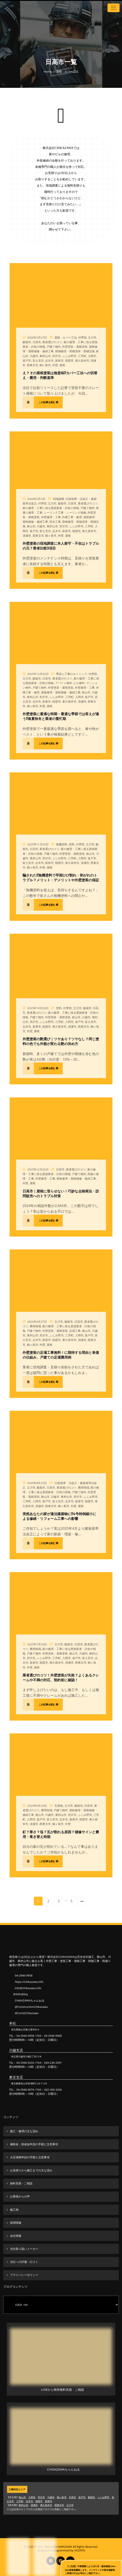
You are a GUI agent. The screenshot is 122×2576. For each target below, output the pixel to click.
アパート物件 (63, 683)
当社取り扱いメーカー (24, 2249)
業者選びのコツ (52, 342)
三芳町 (82, 356)
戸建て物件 (54, 347)
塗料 (71, 844)
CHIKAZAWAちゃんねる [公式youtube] (27, 2000)
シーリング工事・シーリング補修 (65, 512)
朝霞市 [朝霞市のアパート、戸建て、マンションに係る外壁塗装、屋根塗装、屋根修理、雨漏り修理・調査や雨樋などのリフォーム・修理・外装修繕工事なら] (39, 2501)
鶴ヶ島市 (45, 365)
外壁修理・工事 (51, 517)
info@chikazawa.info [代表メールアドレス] (25, 1988)
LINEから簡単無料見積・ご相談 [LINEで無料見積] (61, 2359)
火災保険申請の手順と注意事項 (29, 2157)
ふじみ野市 (69, 356)
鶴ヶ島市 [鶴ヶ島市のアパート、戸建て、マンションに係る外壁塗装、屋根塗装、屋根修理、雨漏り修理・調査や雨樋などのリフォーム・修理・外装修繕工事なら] (61, 2497)
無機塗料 (61, 844)
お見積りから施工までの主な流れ (31, 2170)
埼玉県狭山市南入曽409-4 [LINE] (25, 2029)
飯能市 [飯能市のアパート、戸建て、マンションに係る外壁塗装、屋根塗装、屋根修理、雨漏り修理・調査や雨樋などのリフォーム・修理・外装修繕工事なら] (91, 2497)
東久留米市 (82, 360)
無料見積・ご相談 (21, 2183)
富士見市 (38, 360)
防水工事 (55, 522)
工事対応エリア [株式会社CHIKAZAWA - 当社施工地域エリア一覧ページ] (17, 2489)
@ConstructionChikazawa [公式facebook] (29, 2007)
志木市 (49, 360)
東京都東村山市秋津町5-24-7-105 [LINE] (29, 2083)
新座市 (59, 360)
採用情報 (15, 2223)
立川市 (92, 337)
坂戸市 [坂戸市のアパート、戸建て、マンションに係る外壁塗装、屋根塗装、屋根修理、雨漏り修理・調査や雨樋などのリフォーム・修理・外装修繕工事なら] (82, 2497)
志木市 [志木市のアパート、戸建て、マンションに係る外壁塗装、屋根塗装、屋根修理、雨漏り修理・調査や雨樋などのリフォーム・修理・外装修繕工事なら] (29, 2501)
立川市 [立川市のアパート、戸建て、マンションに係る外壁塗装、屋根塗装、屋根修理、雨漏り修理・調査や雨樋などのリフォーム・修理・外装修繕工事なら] (70, 2505)
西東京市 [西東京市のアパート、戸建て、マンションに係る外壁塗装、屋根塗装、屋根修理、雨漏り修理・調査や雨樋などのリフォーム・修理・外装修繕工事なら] (59, 2505)
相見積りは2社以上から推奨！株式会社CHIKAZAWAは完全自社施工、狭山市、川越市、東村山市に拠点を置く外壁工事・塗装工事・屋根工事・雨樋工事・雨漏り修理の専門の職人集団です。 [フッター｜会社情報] (61, 1952)
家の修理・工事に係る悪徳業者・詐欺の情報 (51, 508)
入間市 (92, 356)
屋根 (62, 365)
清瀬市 (27, 536)
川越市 (34, 356)
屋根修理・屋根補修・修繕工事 (61, 692)
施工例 (14, 2210)
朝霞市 (69, 360)
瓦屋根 (58, 1806)
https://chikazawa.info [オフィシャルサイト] (26, 1982)
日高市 (37, 342)
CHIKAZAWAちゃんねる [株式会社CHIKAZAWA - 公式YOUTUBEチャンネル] (61, 2438)
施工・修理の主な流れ (24, 2131)
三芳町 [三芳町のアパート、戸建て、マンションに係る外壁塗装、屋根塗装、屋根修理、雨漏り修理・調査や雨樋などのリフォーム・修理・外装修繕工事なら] (19, 2501)
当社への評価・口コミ (24, 2262)
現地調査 (58, 499)
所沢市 (56, 356)
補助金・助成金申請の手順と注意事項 (34, 2144)
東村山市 (45, 356)
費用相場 (35, 1326)
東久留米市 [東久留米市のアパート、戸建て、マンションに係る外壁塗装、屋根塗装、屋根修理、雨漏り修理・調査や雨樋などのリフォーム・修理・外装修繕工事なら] (46, 2505)
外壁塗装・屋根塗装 (74, 347)
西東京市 (32, 365)
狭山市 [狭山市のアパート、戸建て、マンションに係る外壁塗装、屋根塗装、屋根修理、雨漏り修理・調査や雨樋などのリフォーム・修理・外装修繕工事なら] (22, 2497)
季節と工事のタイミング (71, 674)
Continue (61, 402)
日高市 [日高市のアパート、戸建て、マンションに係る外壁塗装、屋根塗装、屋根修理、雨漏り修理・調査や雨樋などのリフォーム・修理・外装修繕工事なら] (72, 2497)
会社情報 (15, 2236)
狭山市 (31, 526)
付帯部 (82, 337)
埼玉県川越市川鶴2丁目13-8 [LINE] (26, 2056)
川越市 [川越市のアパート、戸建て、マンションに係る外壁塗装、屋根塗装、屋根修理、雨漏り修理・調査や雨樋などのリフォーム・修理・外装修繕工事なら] (50, 2497)
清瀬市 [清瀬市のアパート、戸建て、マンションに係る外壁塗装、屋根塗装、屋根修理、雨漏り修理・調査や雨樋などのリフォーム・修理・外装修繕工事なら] (34, 2505)
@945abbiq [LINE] (20, 1994)
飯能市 (27, 342)
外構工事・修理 (72, 517)
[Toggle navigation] (113, 7)
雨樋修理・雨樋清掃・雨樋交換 (75, 351)
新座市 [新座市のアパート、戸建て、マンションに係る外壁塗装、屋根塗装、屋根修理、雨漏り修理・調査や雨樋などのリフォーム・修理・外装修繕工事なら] (48, 2501)
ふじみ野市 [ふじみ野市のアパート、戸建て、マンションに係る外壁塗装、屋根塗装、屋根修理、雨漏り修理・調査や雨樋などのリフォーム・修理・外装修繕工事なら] (103, 2497)
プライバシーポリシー (24, 2275)
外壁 (55, 365)
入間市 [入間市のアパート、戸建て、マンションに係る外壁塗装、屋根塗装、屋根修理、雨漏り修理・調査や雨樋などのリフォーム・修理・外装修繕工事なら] (31, 2497)
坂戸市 (27, 360)
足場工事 (75, 1331)
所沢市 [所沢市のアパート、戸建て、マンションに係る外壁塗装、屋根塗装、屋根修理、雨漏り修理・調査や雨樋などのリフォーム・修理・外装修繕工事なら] (41, 2497)
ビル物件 (79, 683)
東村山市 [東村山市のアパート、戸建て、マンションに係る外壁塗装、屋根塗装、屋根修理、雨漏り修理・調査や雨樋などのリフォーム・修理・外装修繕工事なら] (23, 2505)
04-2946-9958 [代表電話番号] (21, 1975)
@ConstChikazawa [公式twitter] (24, 2013)
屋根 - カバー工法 (65, 337)
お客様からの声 (20, 2196)
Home (47, 71)
